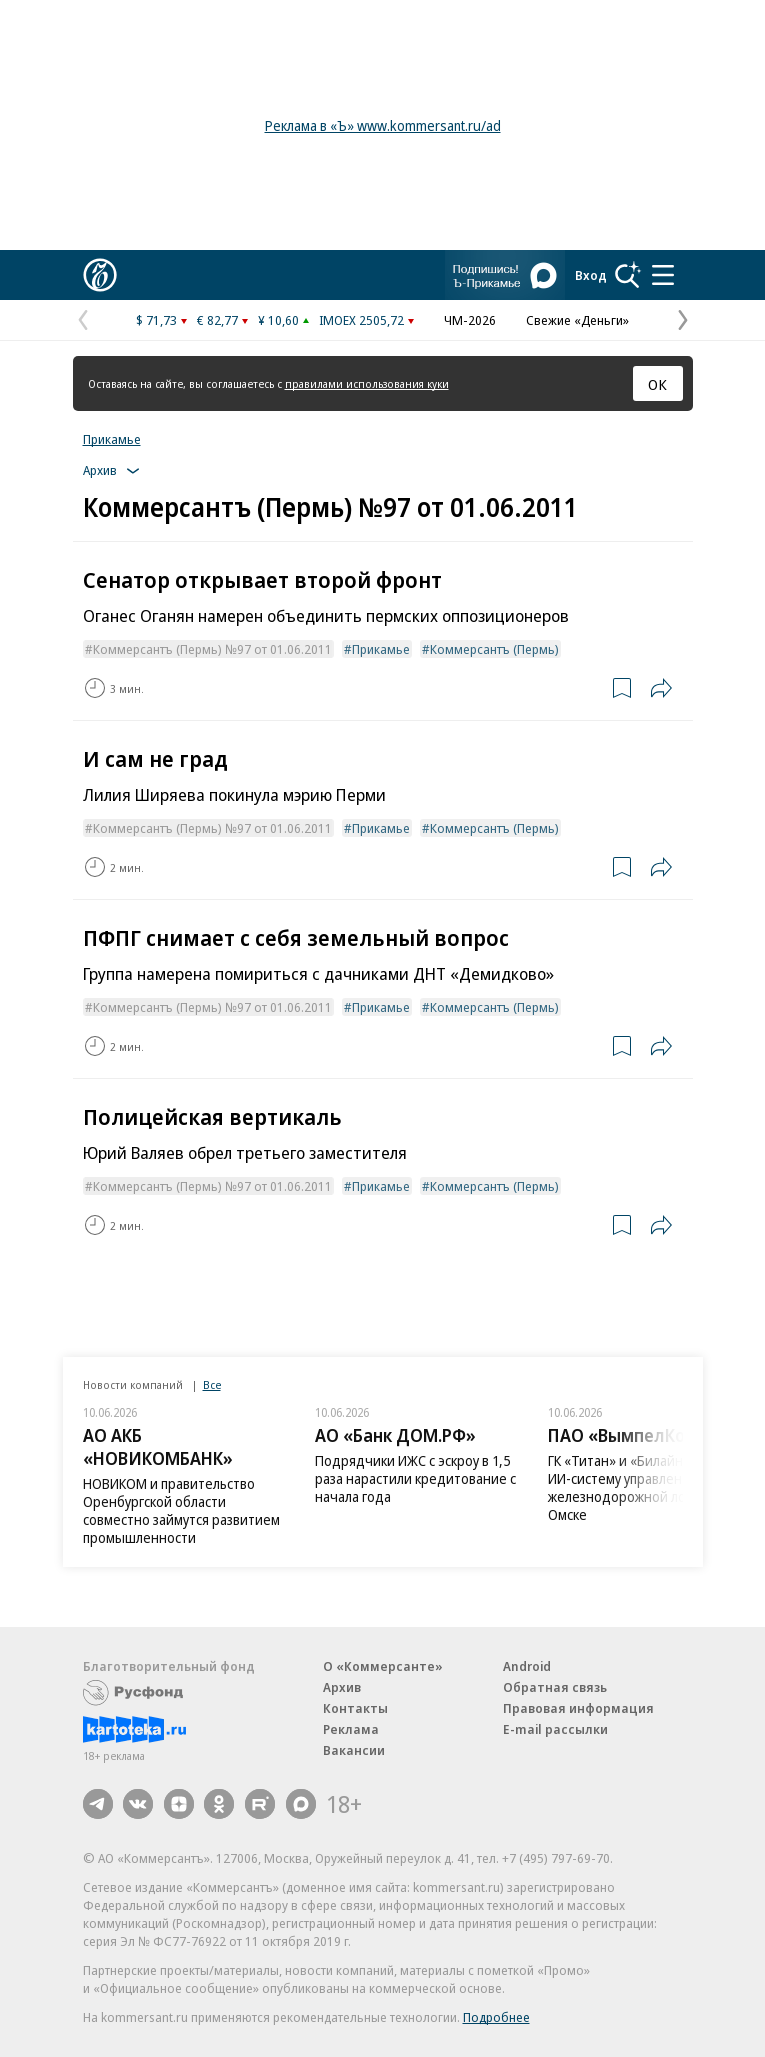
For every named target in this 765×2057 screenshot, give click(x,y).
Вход (591, 275)
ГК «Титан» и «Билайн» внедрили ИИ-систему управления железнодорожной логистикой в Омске (652, 1487)
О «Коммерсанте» (383, 1666)
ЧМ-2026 (470, 320)
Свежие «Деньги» (577, 320)
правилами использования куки (367, 383)
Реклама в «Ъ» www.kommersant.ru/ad (383, 125)
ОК (657, 384)
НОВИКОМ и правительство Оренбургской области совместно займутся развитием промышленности (181, 1510)
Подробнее (496, 2017)
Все (212, 1384)
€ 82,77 (217, 320)
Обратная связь (555, 1687)
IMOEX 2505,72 (361, 320)
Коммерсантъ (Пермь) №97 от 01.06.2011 (212, 649)
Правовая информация (578, 1708)
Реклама (351, 1729)
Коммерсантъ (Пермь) (494, 649)
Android (527, 1666)
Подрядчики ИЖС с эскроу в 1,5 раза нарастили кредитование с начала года (415, 1478)
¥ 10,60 (278, 320)
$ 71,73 (156, 320)
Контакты (355, 1708)
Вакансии (354, 1750)
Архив (342, 1687)
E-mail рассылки (555, 1729)
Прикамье (112, 439)
